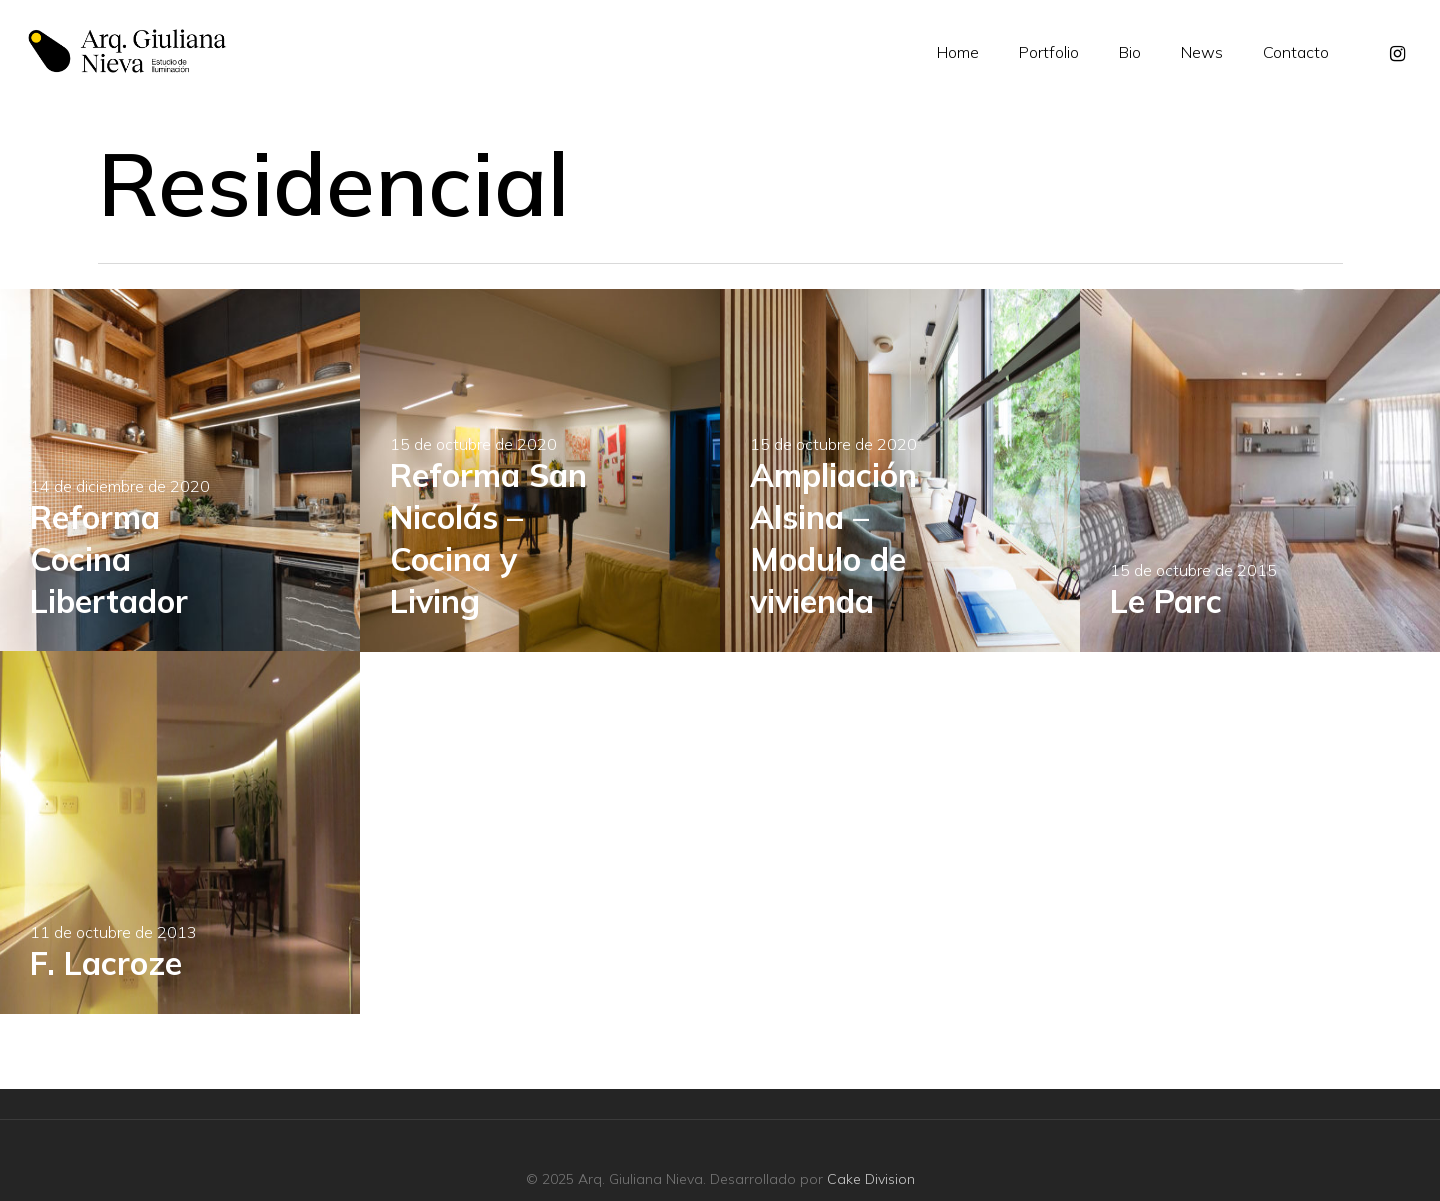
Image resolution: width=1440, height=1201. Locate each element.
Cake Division (871, 1179)
